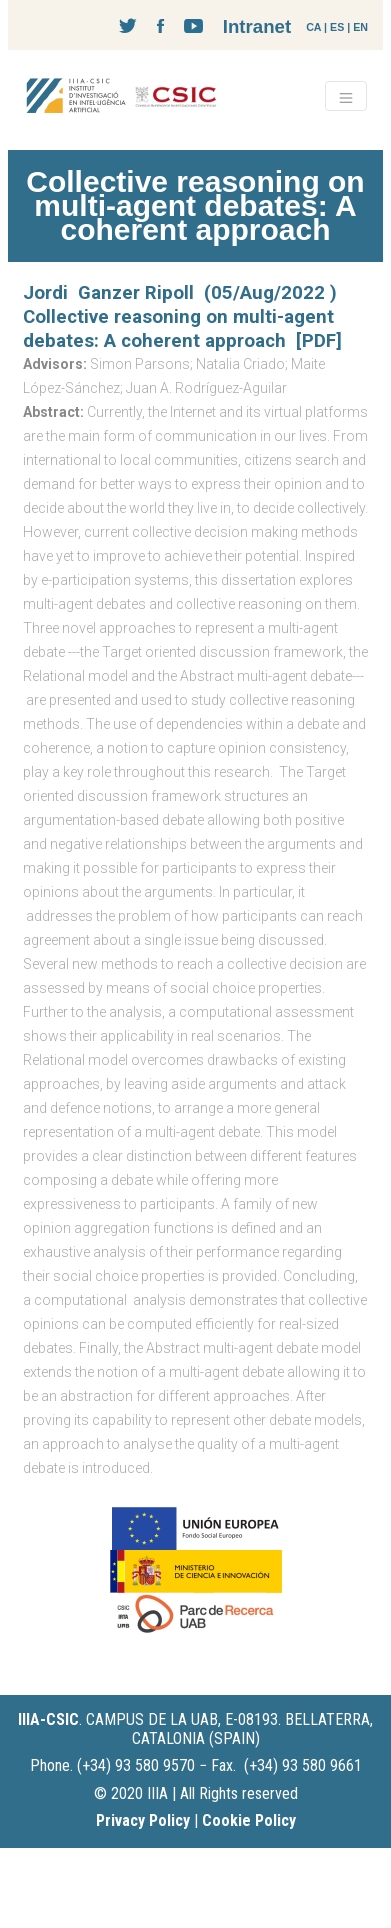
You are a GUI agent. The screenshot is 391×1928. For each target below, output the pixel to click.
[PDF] (319, 341)
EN (360, 27)
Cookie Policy (249, 1820)
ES (337, 27)
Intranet (257, 26)
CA (313, 27)
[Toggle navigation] (346, 96)
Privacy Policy (143, 1820)
